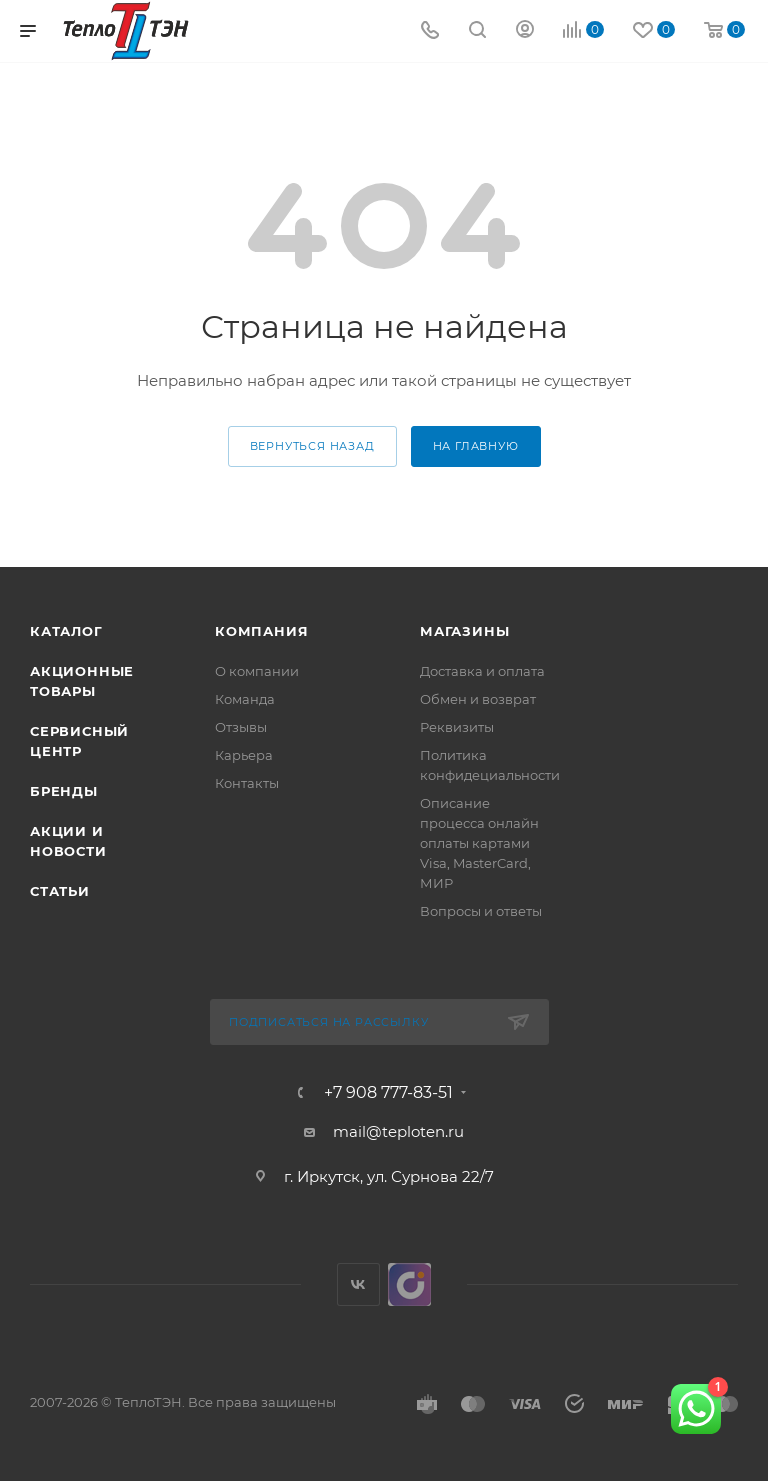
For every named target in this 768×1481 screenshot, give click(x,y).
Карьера (244, 755)
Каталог (66, 631)
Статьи (60, 891)
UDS (409, 1284)
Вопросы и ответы (481, 911)
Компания (261, 631)
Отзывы (241, 727)
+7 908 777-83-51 (388, 1093)
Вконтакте (358, 1284)
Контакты (247, 783)
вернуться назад (312, 446)
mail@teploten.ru (398, 1131)
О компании (257, 671)
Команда (245, 699)
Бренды (64, 791)
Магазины (464, 631)
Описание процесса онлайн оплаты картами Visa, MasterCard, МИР (479, 843)
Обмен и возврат (478, 699)
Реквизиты (457, 727)
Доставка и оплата (482, 671)
